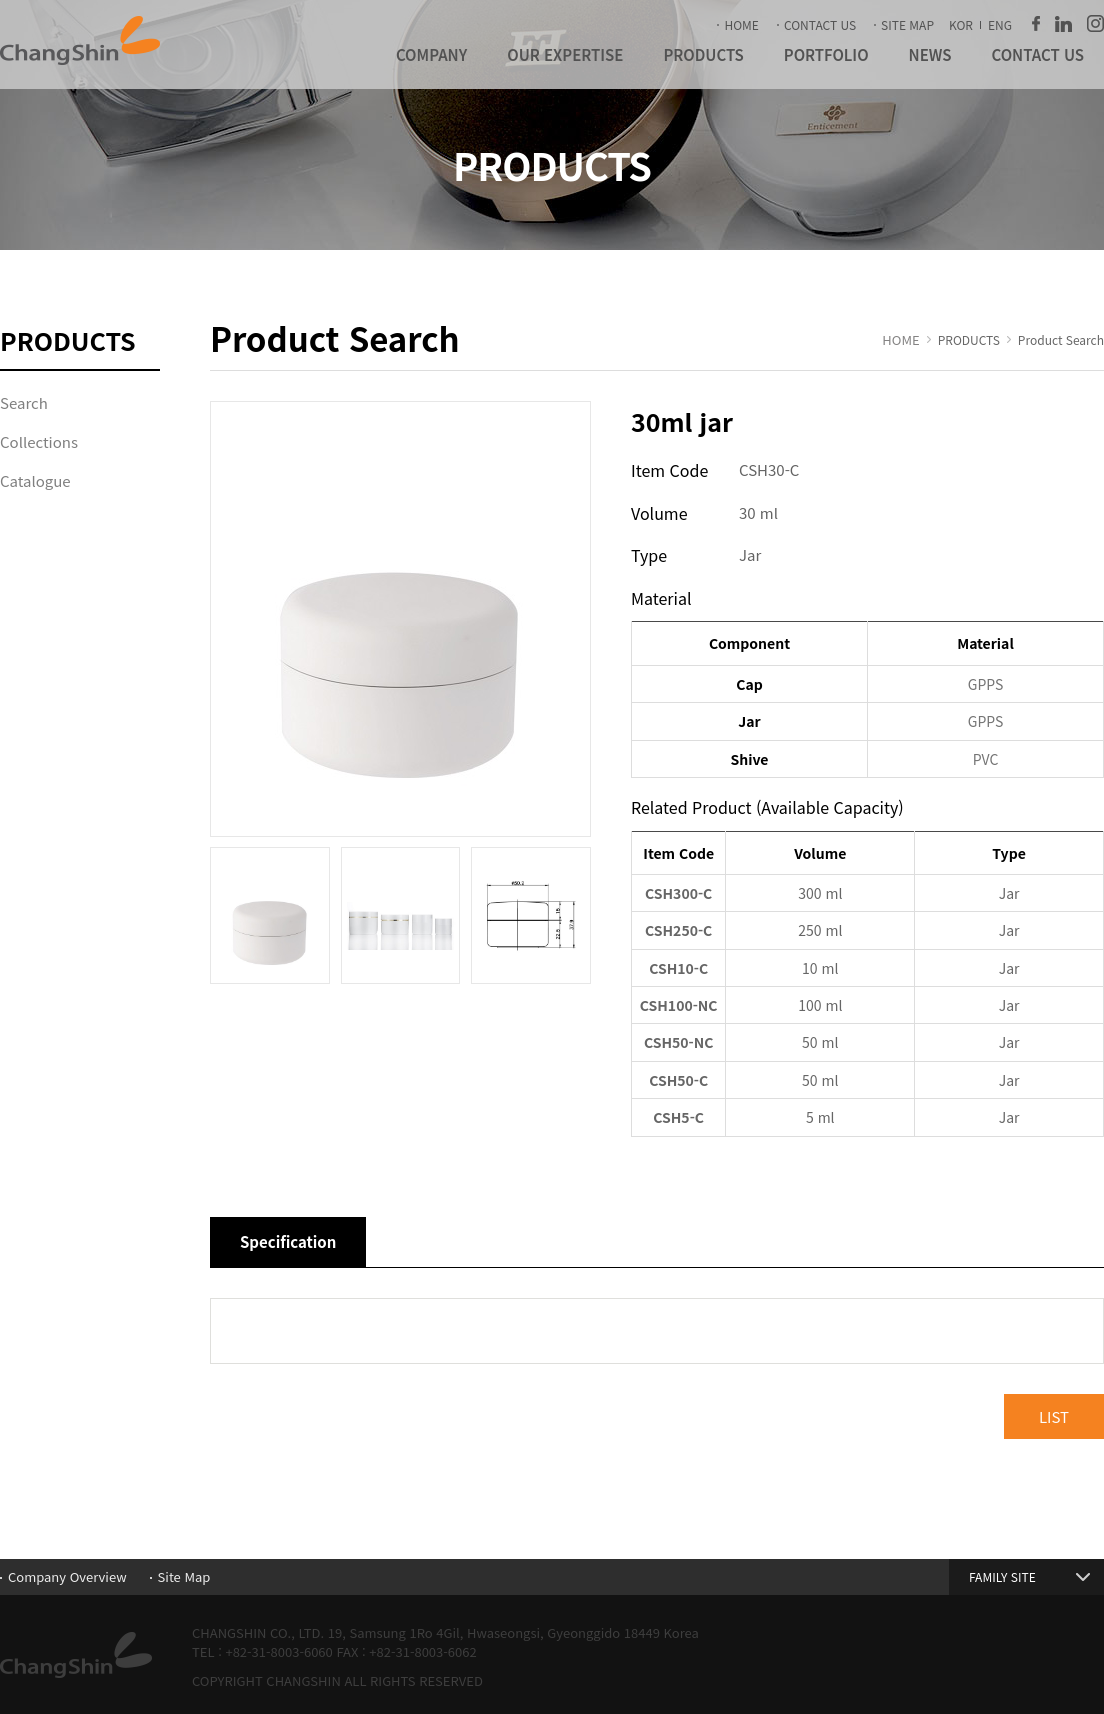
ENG (1000, 24)
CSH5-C (678, 1117)
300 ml (820, 893)
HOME (741, 24)
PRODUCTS (703, 54)
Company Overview (67, 1576)
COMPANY (431, 54)
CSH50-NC (678, 1042)
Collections (39, 441)
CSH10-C (678, 968)
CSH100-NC (679, 1005)
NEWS (930, 54)
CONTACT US (820, 24)
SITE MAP (907, 24)
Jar (1009, 893)
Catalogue (35, 480)
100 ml (820, 1005)
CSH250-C (678, 930)
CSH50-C (678, 1080)
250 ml (820, 930)
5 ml (820, 1117)
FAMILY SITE (1002, 1576)
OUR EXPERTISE (565, 54)
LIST (1054, 1416)
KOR (961, 24)
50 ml (820, 1042)
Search (24, 402)
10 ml (820, 968)
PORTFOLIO (826, 54)
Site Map (184, 1576)
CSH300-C (678, 893)
